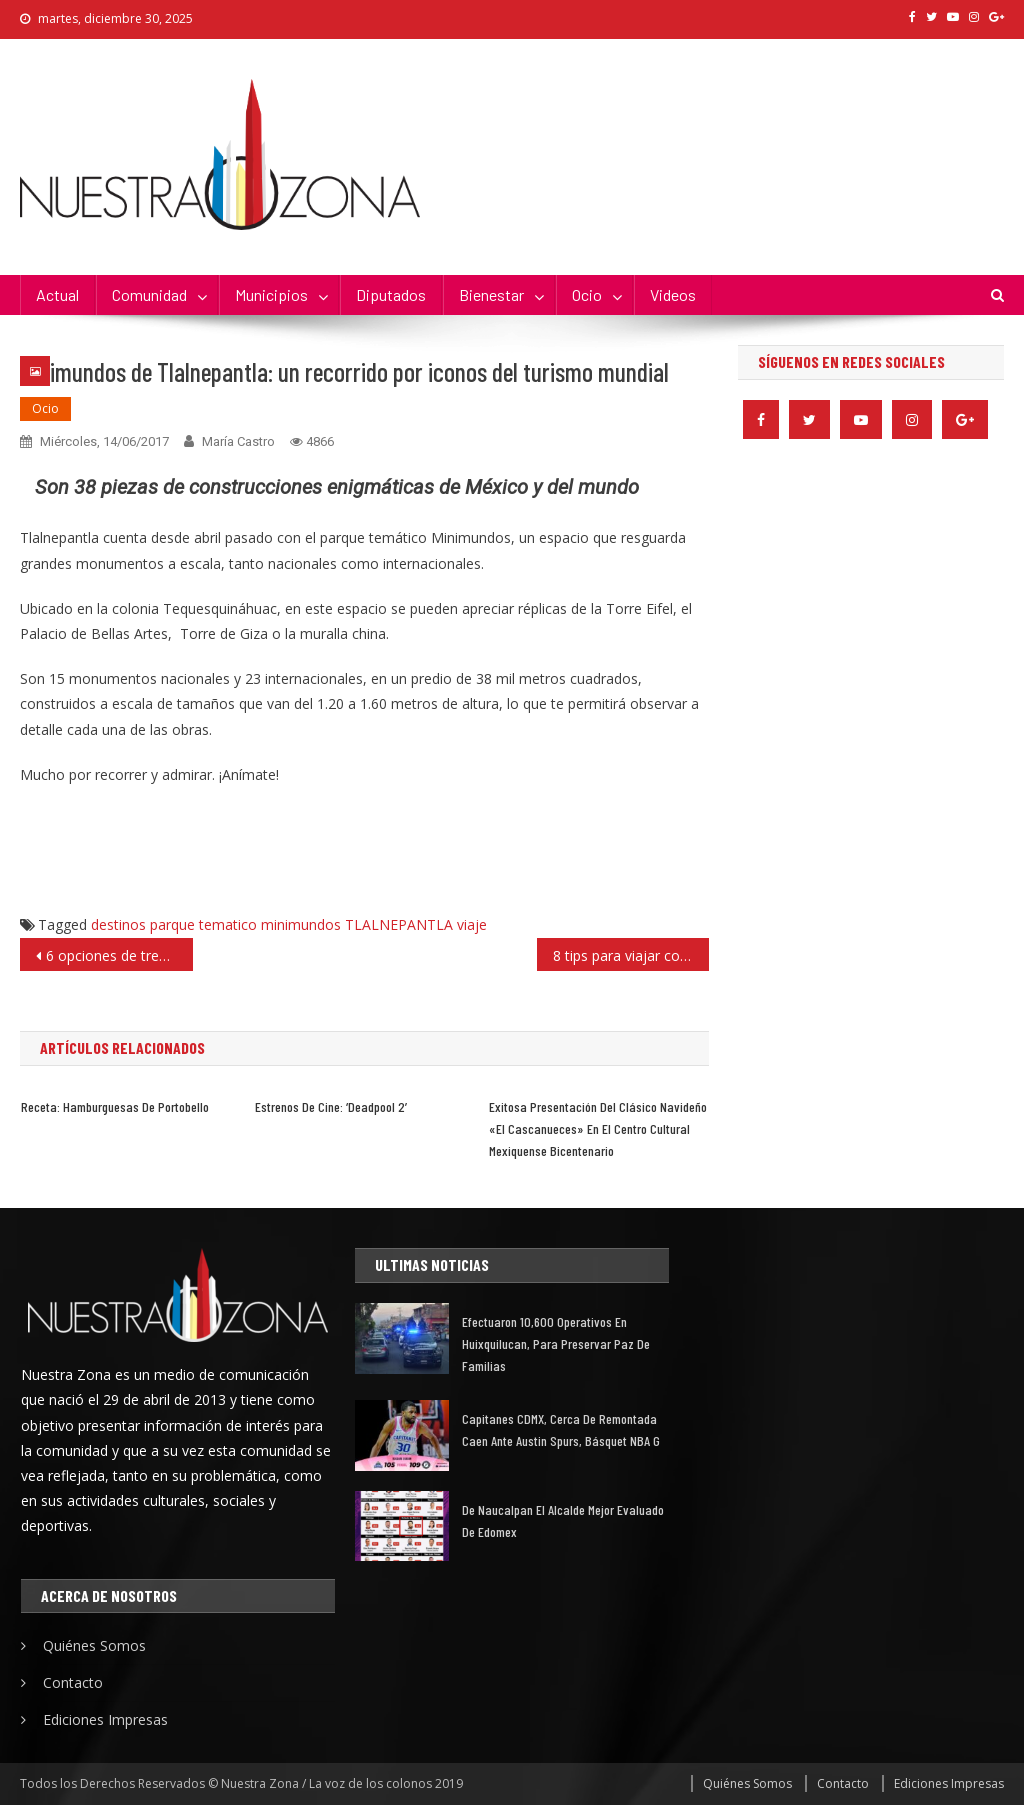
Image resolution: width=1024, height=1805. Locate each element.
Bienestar (491, 294)
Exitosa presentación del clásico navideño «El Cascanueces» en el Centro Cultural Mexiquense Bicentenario (598, 1128)
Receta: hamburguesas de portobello (115, 1106)
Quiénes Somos (94, 1645)
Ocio (587, 294)
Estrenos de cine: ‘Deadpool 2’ (331, 1106)
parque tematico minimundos (245, 924)
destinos (118, 924)
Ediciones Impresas (105, 1719)
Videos (673, 294)
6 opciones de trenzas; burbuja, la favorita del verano (119, 955)
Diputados (391, 294)
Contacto (73, 1682)
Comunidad (149, 294)
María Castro (238, 441)
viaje (472, 924)
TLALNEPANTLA (399, 924)
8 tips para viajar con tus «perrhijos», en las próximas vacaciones (631, 955)
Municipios (271, 294)
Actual (57, 294)
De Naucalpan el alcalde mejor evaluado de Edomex (563, 1520)
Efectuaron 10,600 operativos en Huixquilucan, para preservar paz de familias (556, 1343)
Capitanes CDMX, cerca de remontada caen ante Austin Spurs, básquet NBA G (561, 1429)
